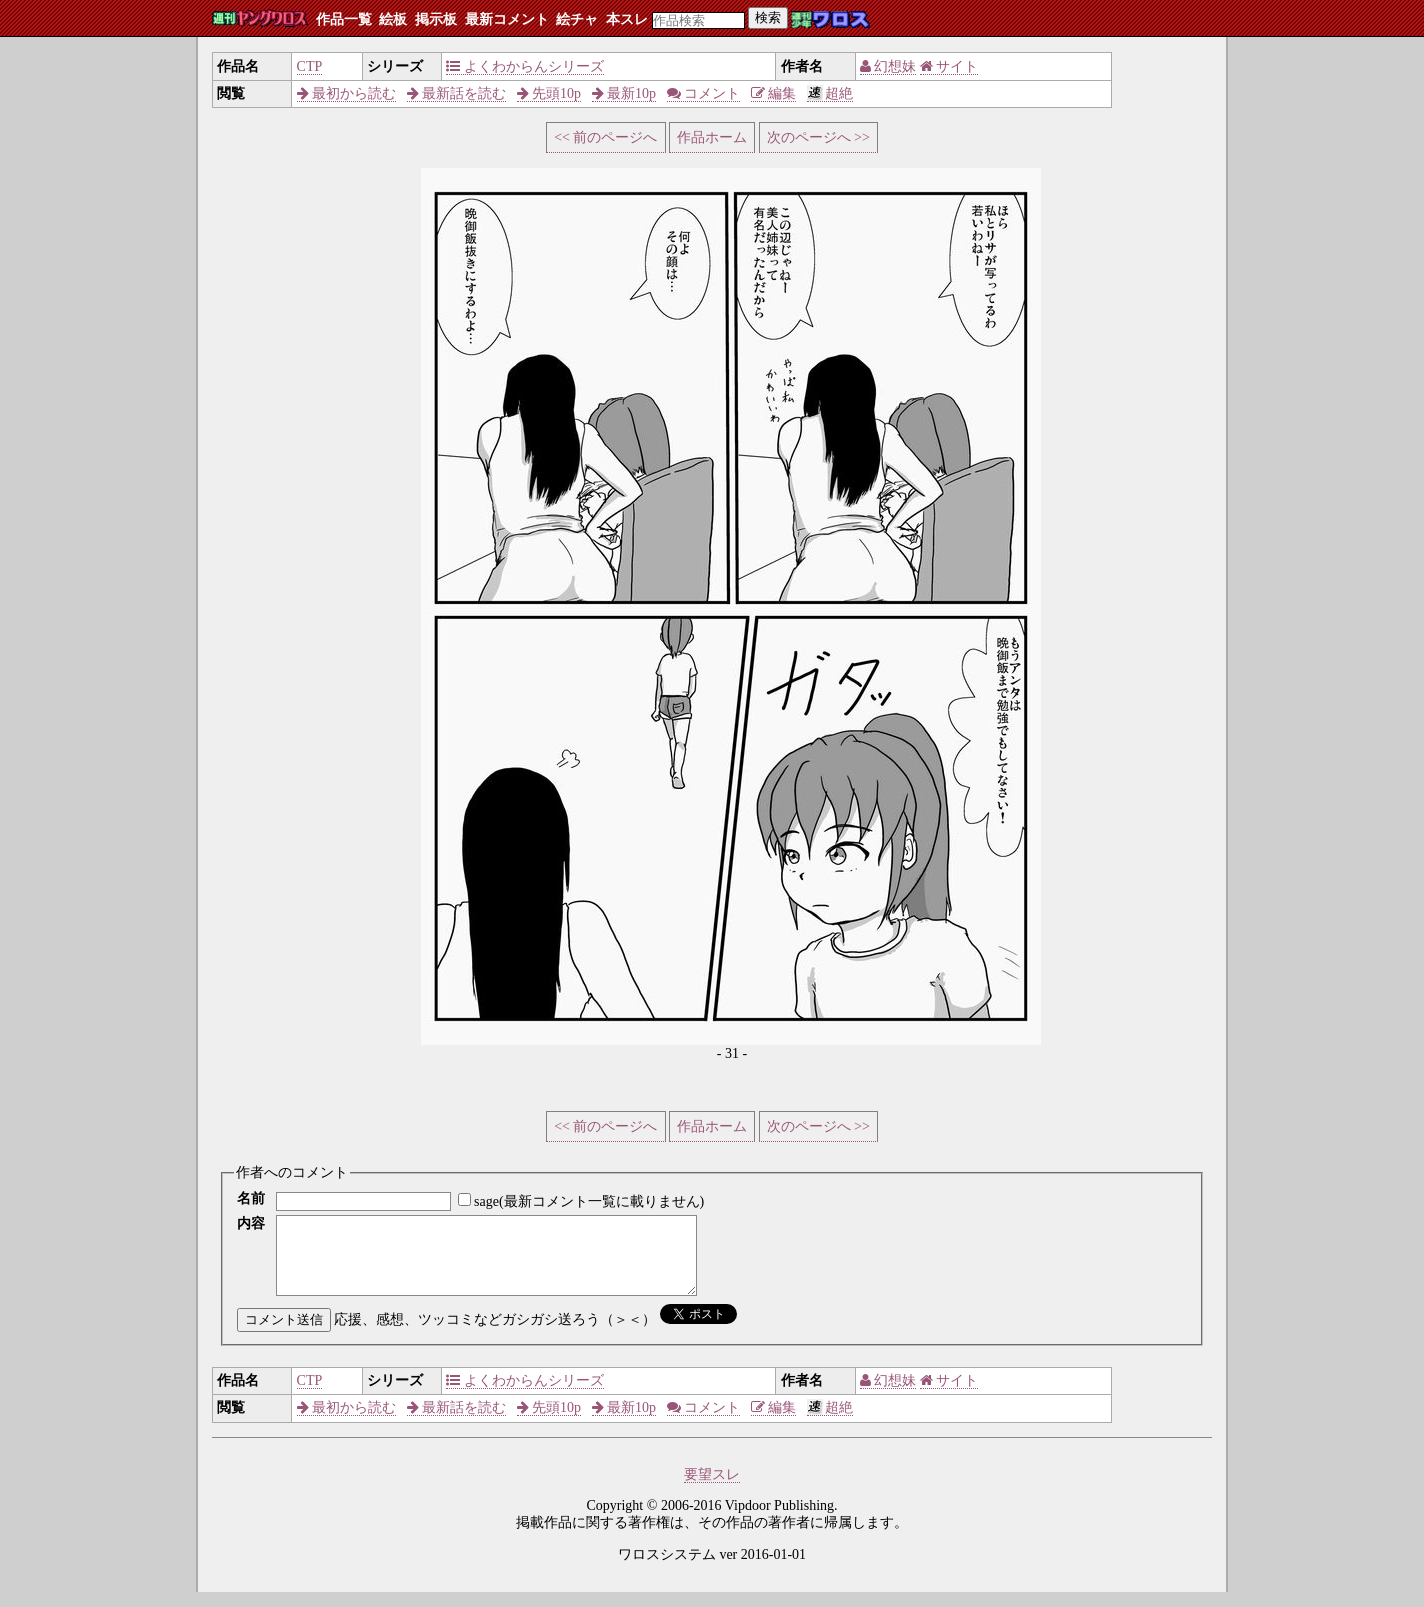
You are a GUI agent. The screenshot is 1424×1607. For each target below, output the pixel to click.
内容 (251, 1223)
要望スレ (712, 1489)
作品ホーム (712, 137)
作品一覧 (344, 19)
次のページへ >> (818, 137)
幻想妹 (888, 66)
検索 (768, 17)
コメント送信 (284, 1334)
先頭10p (549, 93)
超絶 (830, 93)
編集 (774, 93)
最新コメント (507, 19)
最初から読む (347, 93)
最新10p (624, 93)
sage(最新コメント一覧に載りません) (589, 1201)
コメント (704, 93)
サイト (949, 66)
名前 (251, 1198)
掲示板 (436, 19)
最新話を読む (457, 93)
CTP (310, 66)
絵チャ (577, 19)
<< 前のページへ (605, 137)
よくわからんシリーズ (525, 66)
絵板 (393, 19)
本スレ (627, 19)
